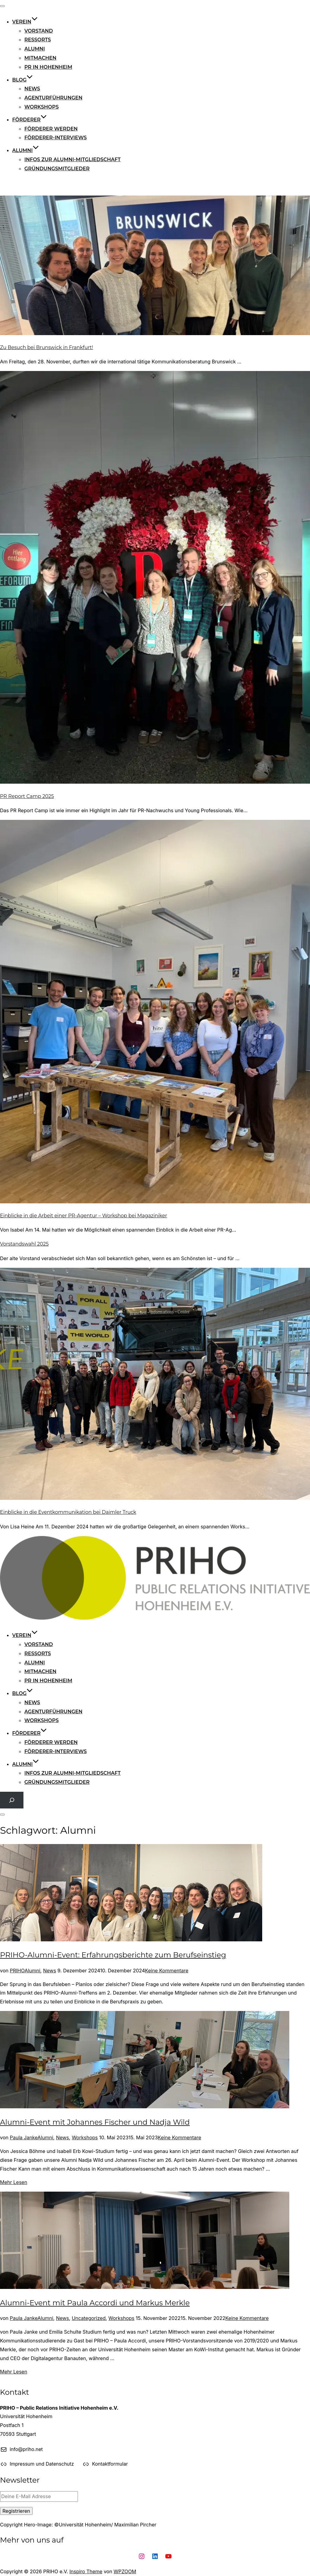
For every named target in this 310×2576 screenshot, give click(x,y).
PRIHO (17, 1971)
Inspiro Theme (85, 2571)
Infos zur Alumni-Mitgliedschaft (72, 159)
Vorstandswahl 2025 (24, 1244)
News (32, 89)
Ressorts (37, 40)
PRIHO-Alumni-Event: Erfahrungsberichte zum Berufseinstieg (113, 1954)
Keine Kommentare (166, 1971)
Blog (22, 80)
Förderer (29, 120)
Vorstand (38, 31)
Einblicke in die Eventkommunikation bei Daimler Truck (68, 1512)
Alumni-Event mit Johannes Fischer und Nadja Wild (95, 2122)
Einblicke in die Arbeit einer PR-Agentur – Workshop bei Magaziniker (83, 1216)
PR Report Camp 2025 (27, 796)
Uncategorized (89, 2318)
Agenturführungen (53, 98)
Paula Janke (23, 2137)
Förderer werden (51, 129)
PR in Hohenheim (48, 67)
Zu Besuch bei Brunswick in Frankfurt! (46, 347)
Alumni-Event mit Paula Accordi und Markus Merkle (95, 2302)
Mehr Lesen (13, 2182)
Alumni (34, 49)
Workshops (41, 107)
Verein (25, 22)
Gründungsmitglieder (57, 169)
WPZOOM (125, 2571)
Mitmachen (40, 58)
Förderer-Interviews (55, 137)
